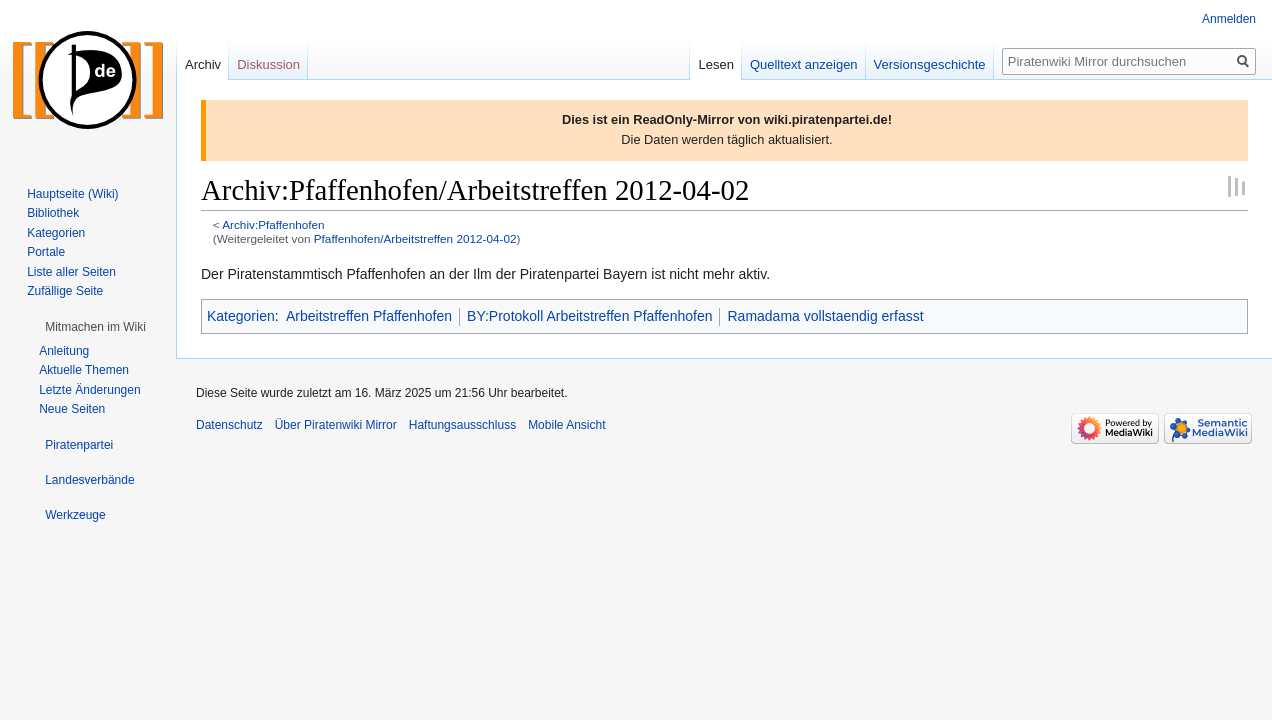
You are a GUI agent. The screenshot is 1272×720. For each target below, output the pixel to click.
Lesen (715, 64)
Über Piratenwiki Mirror (336, 425)
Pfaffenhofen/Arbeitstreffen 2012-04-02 (415, 238)
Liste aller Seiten (71, 272)
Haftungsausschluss (462, 425)
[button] (95, 327)
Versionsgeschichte (930, 64)
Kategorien (241, 316)
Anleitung (64, 351)
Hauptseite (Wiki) (72, 194)
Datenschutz (229, 425)
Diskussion (268, 64)
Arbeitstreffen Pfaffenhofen (369, 316)
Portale (46, 252)
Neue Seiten (72, 409)
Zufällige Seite (65, 291)
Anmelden (1229, 19)
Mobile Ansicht (566, 425)
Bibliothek (53, 213)
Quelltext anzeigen (804, 64)
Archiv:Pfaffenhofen (273, 224)
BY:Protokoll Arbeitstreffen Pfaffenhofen (589, 316)
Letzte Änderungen (89, 390)
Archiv (203, 64)
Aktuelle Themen (84, 370)
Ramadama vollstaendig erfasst (825, 316)
